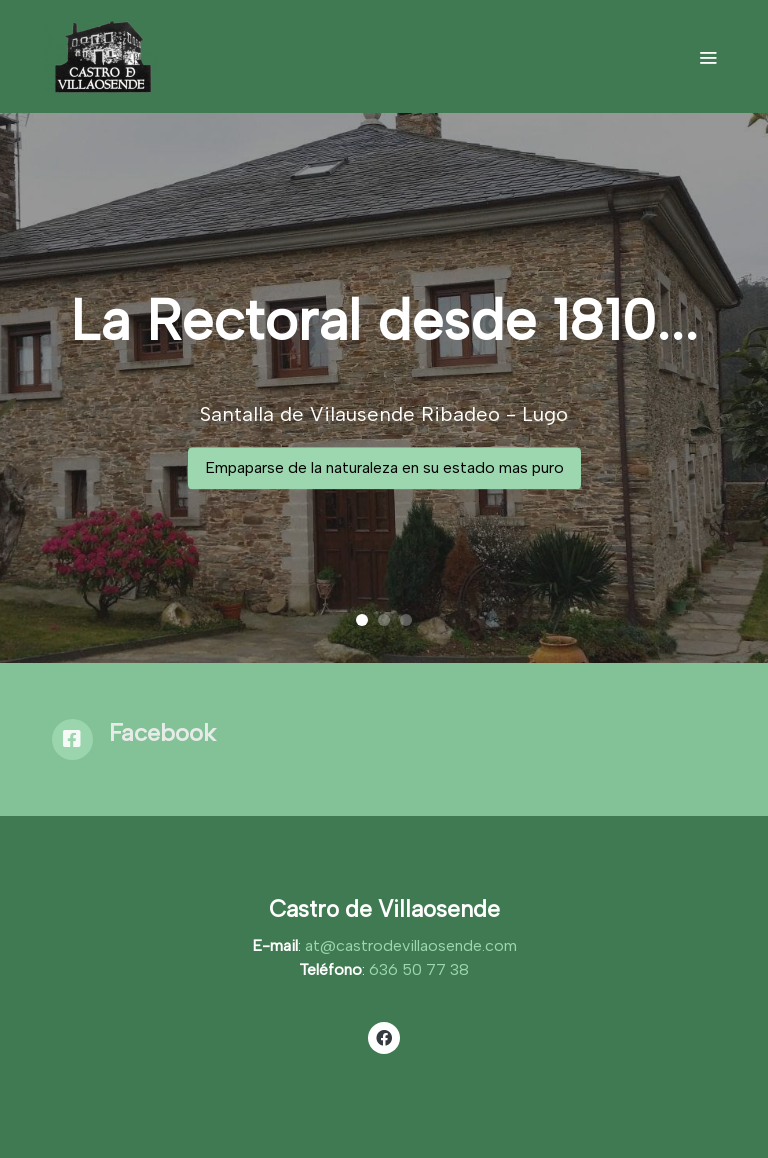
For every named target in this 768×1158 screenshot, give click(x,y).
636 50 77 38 (419, 969)
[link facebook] (384, 1037)
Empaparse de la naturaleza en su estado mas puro (384, 467)
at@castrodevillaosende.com (411, 945)
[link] (101, 56)
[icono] (72, 739)
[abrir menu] (708, 57)
